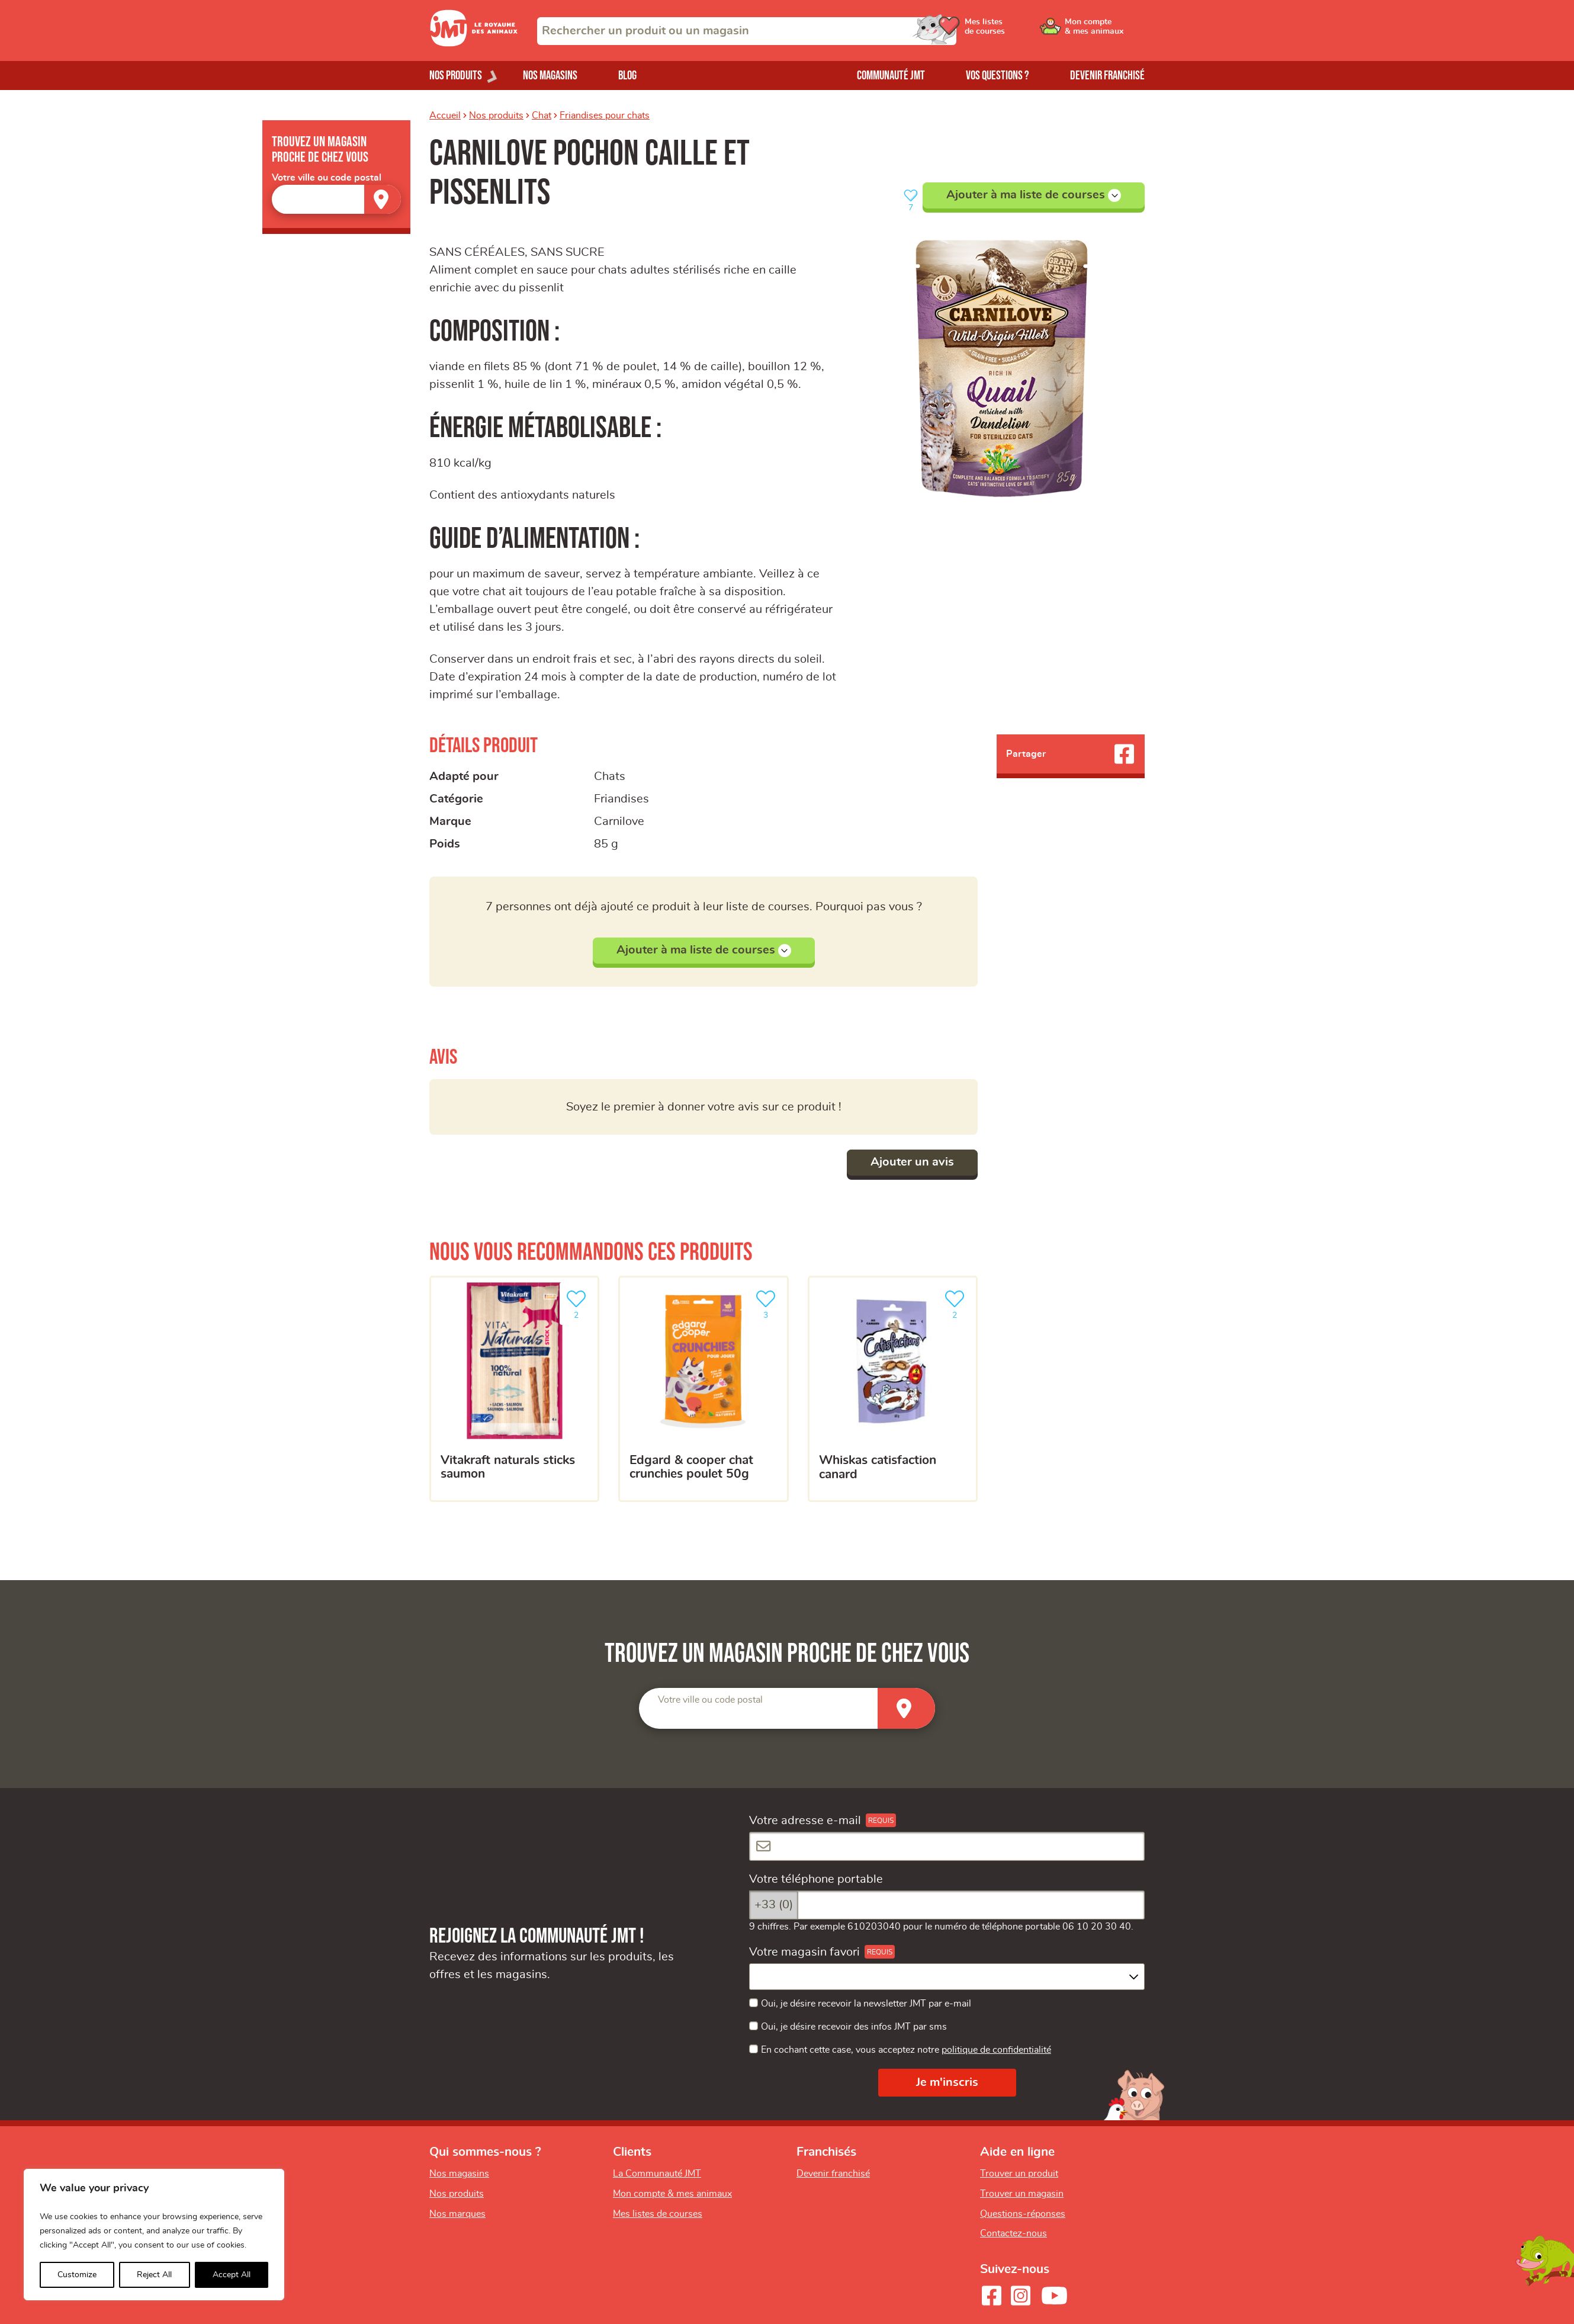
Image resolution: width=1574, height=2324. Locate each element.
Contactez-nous (1013, 2233)
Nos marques (457, 2214)
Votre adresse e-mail (805, 1821)
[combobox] (746, 31)
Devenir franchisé (1107, 75)
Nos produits (496, 115)
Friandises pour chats (605, 115)
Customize (77, 2275)
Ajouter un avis (912, 1162)
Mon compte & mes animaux (672, 2193)
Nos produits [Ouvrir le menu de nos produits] (455, 75)
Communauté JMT (891, 75)
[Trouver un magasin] (382, 199)
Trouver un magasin (1022, 2193)
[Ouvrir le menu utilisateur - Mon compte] (1104, 30)
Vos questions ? (997, 75)
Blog (627, 75)
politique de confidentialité (996, 2050)
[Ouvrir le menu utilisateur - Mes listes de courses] (1015, 30)
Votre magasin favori (804, 1952)
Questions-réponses (1022, 2214)
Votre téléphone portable (816, 1879)
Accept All (231, 2275)
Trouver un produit (1019, 2173)
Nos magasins (550, 75)
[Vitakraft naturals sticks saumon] (514, 1389)
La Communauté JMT (657, 2173)
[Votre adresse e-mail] (947, 1846)
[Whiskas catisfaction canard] (893, 1389)
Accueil (445, 115)
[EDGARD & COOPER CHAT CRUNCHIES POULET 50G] (703, 1389)
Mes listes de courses (657, 2214)
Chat (541, 115)
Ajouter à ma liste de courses (1033, 195)
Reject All (154, 2275)
